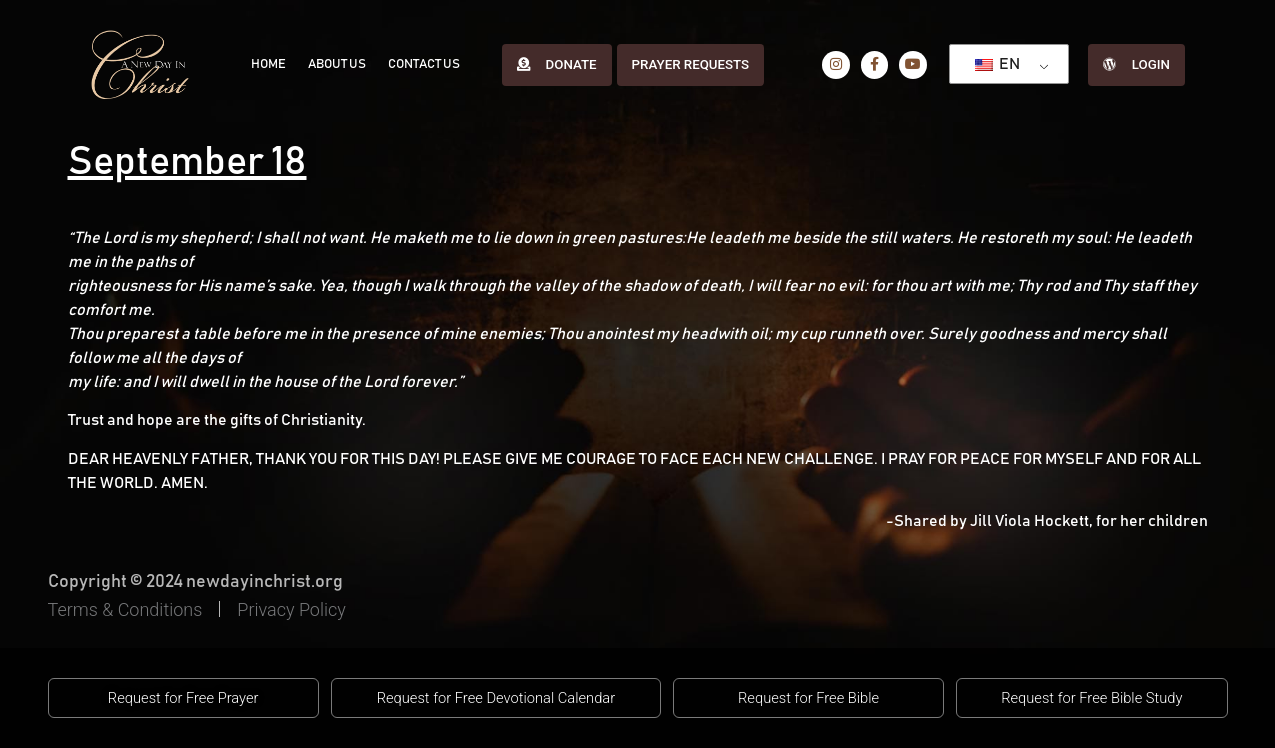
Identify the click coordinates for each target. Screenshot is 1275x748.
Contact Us (419, 64)
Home (267, 64)
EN (994, 64)
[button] (183, 698)
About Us (334, 64)
